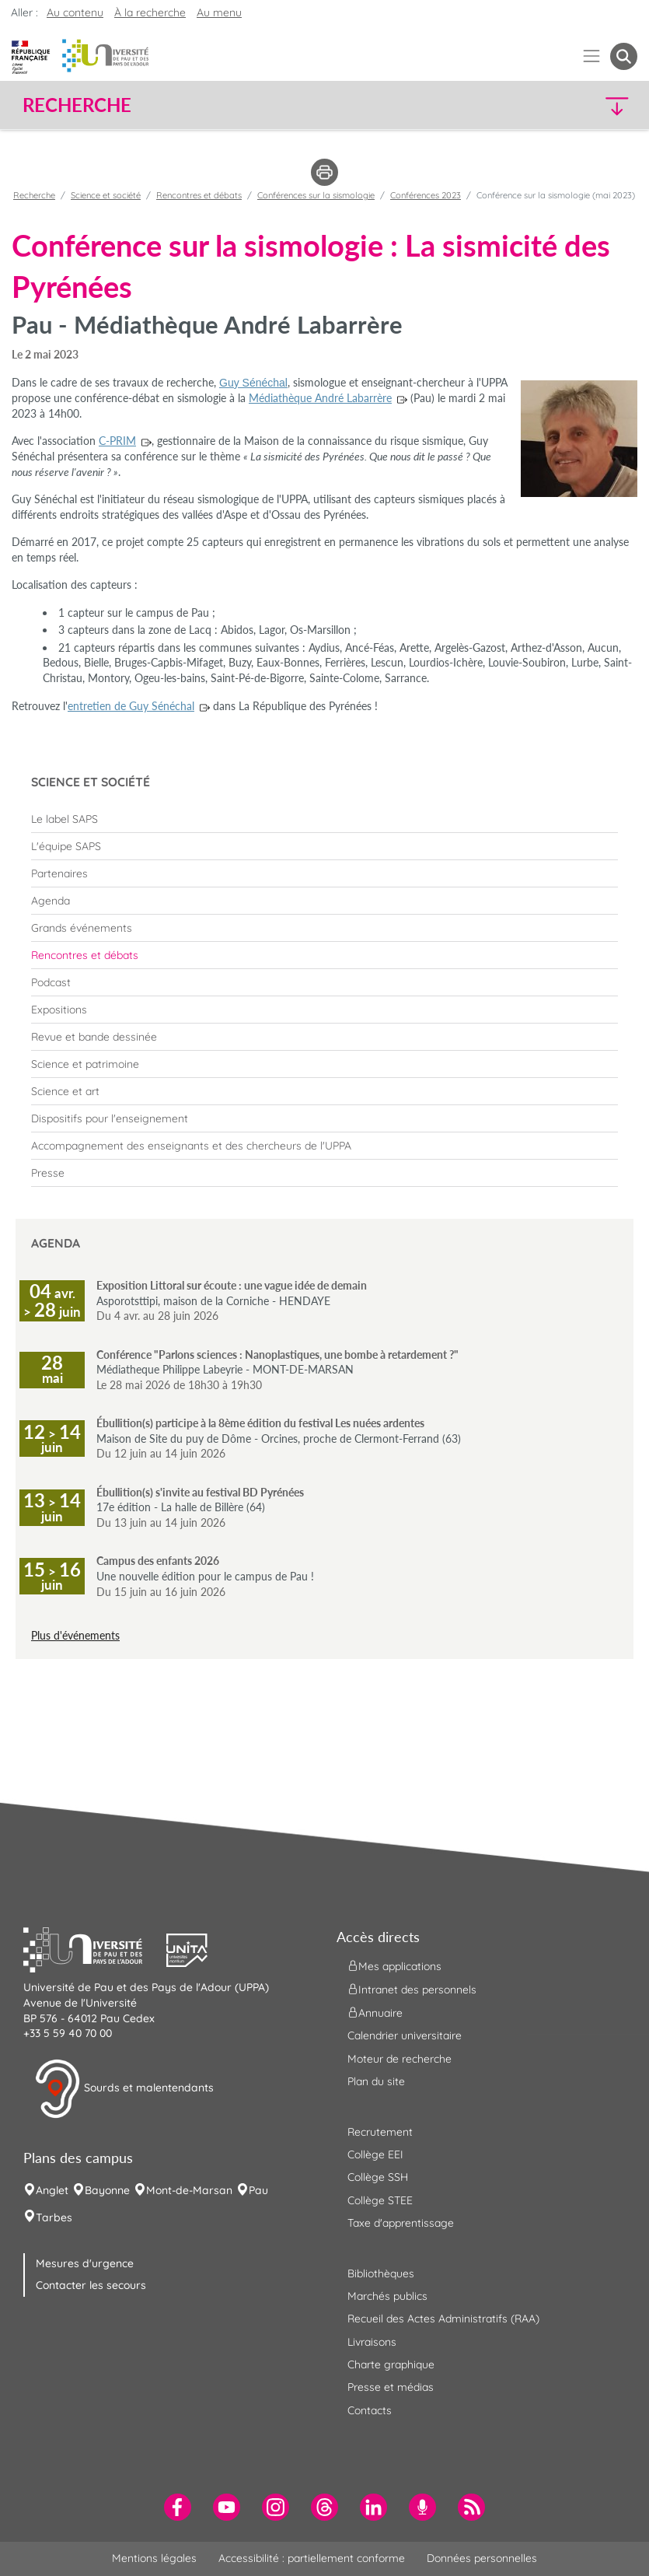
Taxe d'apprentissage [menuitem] (400, 2223)
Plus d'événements (75, 1635)
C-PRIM (117, 440)
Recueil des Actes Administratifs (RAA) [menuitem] (443, 2319)
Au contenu (75, 12)
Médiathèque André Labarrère (320, 397)
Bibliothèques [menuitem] (380, 2273)
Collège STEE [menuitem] (380, 2200)
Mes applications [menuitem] (394, 1966)
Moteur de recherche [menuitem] (399, 2059)
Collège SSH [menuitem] (377, 2177)
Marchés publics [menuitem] (387, 2296)
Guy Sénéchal (253, 382)
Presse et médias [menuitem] (390, 2387)
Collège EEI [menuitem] (375, 2154)
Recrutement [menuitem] (380, 2132)
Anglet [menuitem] (52, 2190)
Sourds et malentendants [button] (124, 2089)
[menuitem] (324, 819)
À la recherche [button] (150, 12)
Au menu (219, 12)
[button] (562, 105)
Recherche (34, 195)
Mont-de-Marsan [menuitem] (189, 2190)
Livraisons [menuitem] (371, 2342)
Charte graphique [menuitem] (390, 2364)
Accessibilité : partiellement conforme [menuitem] (311, 2558)
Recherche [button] (77, 105)
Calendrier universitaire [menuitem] (404, 2035)
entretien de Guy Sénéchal (131, 705)
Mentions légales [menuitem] (154, 2558)
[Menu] (592, 56)
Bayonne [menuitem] (107, 2190)
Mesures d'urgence (85, 2263)
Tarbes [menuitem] (54, 2217)
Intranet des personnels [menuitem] (411, 1990)
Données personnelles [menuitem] (482, 2558)
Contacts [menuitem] (369, 2410)
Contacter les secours (91, 2285)
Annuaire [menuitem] (375, 2013)
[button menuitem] (623, 56)
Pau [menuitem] (258, 2190)
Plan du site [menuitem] (376, 2081)
